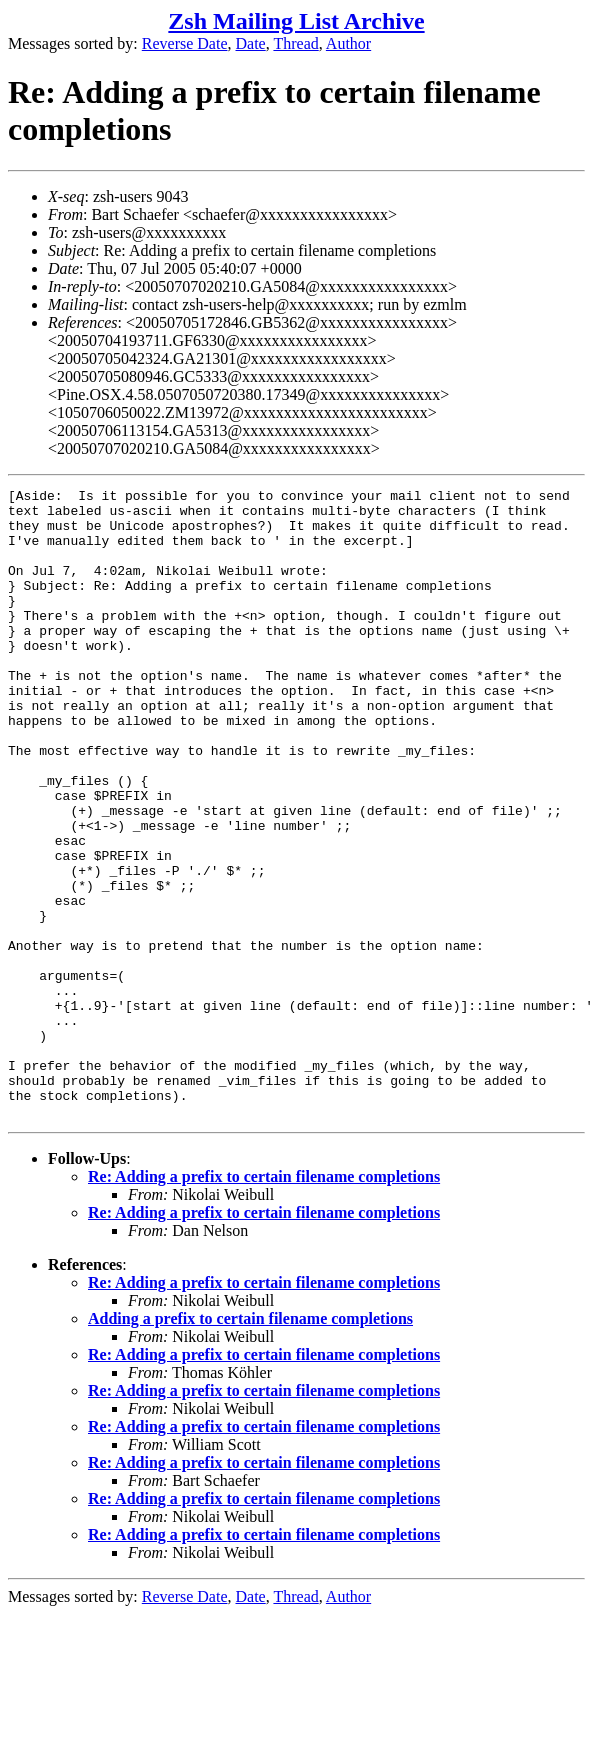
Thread (295, 43)
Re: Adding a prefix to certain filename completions (264, 1302)
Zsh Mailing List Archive (296, 21)
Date (251, 43)
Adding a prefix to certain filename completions (250, 1444)
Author (348, 43)
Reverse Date (185, 43)
